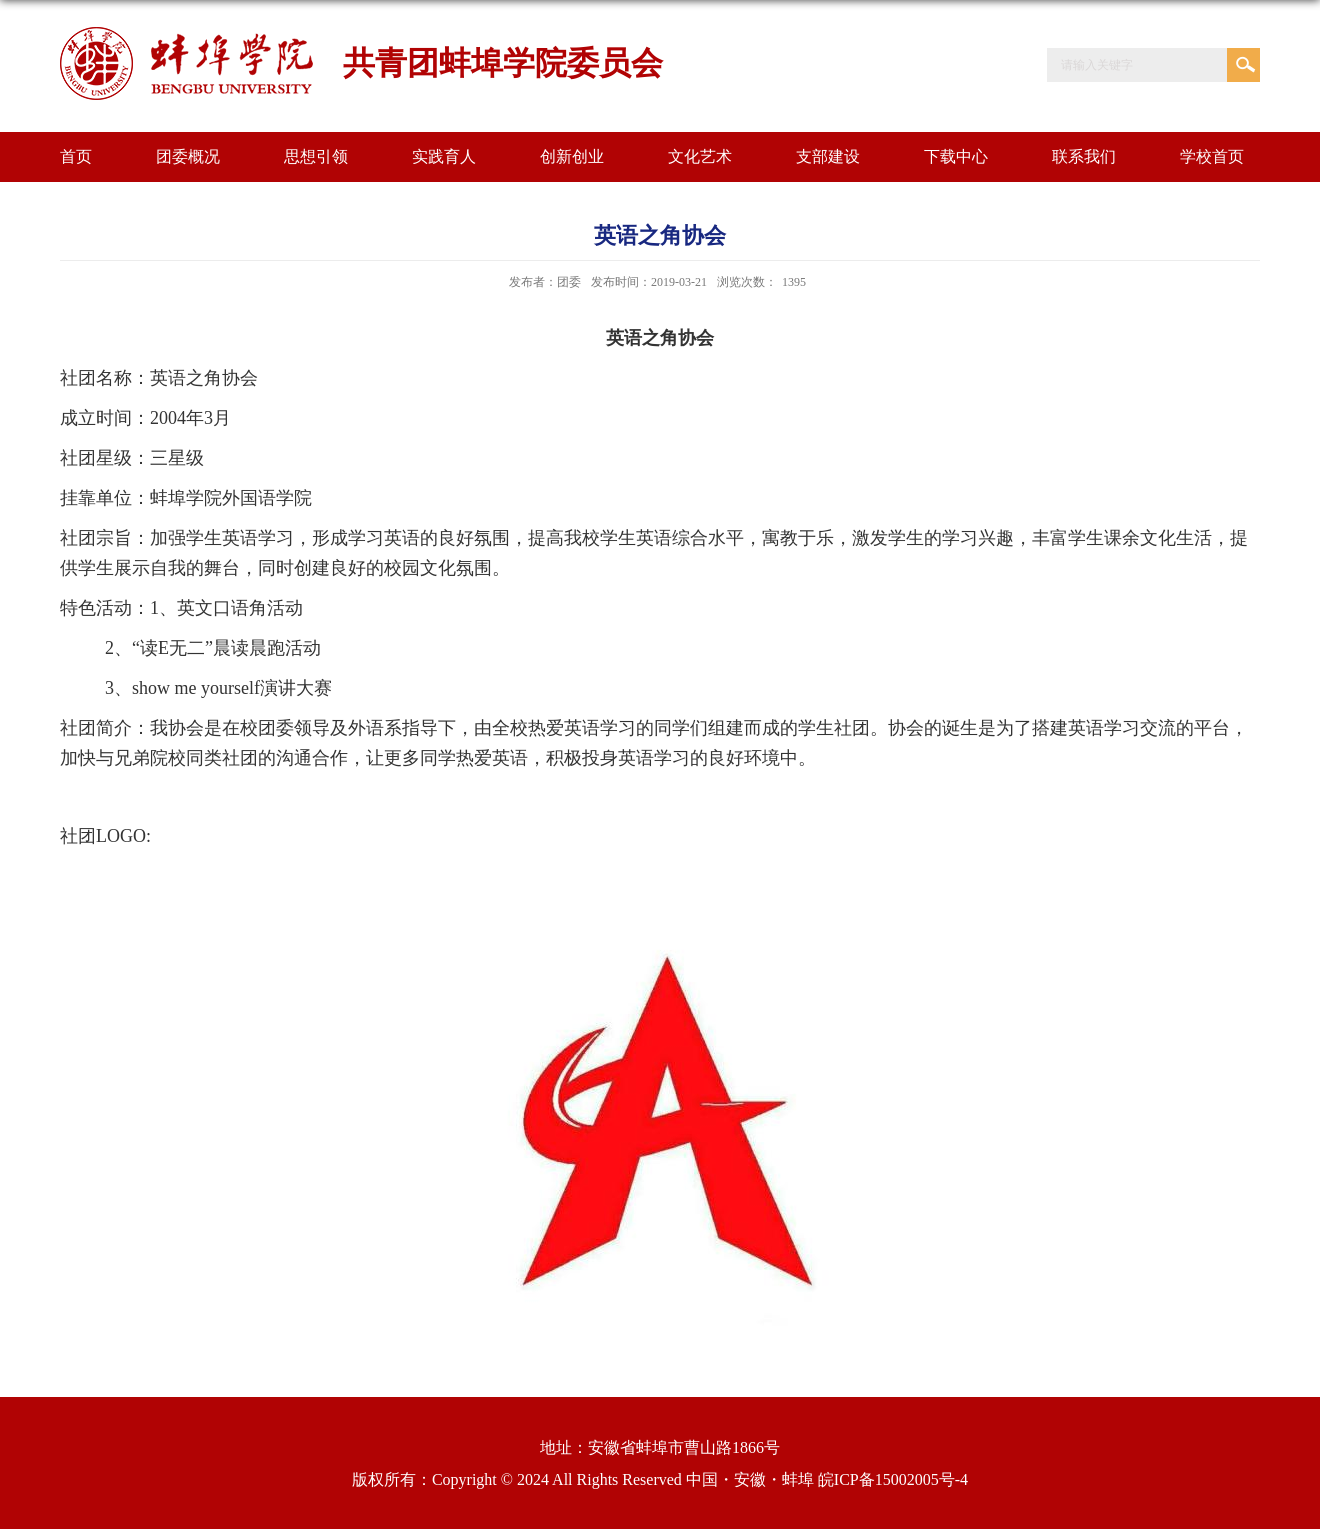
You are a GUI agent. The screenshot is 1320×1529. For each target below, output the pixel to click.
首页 (76, 156)
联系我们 (1084, 156)
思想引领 (316, 156)
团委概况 (188, 156)
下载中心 (956, 156)
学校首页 (1212, 156)
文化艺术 (700, 156)
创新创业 (572, 156)
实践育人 (444, 156)
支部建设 (828, 156)
